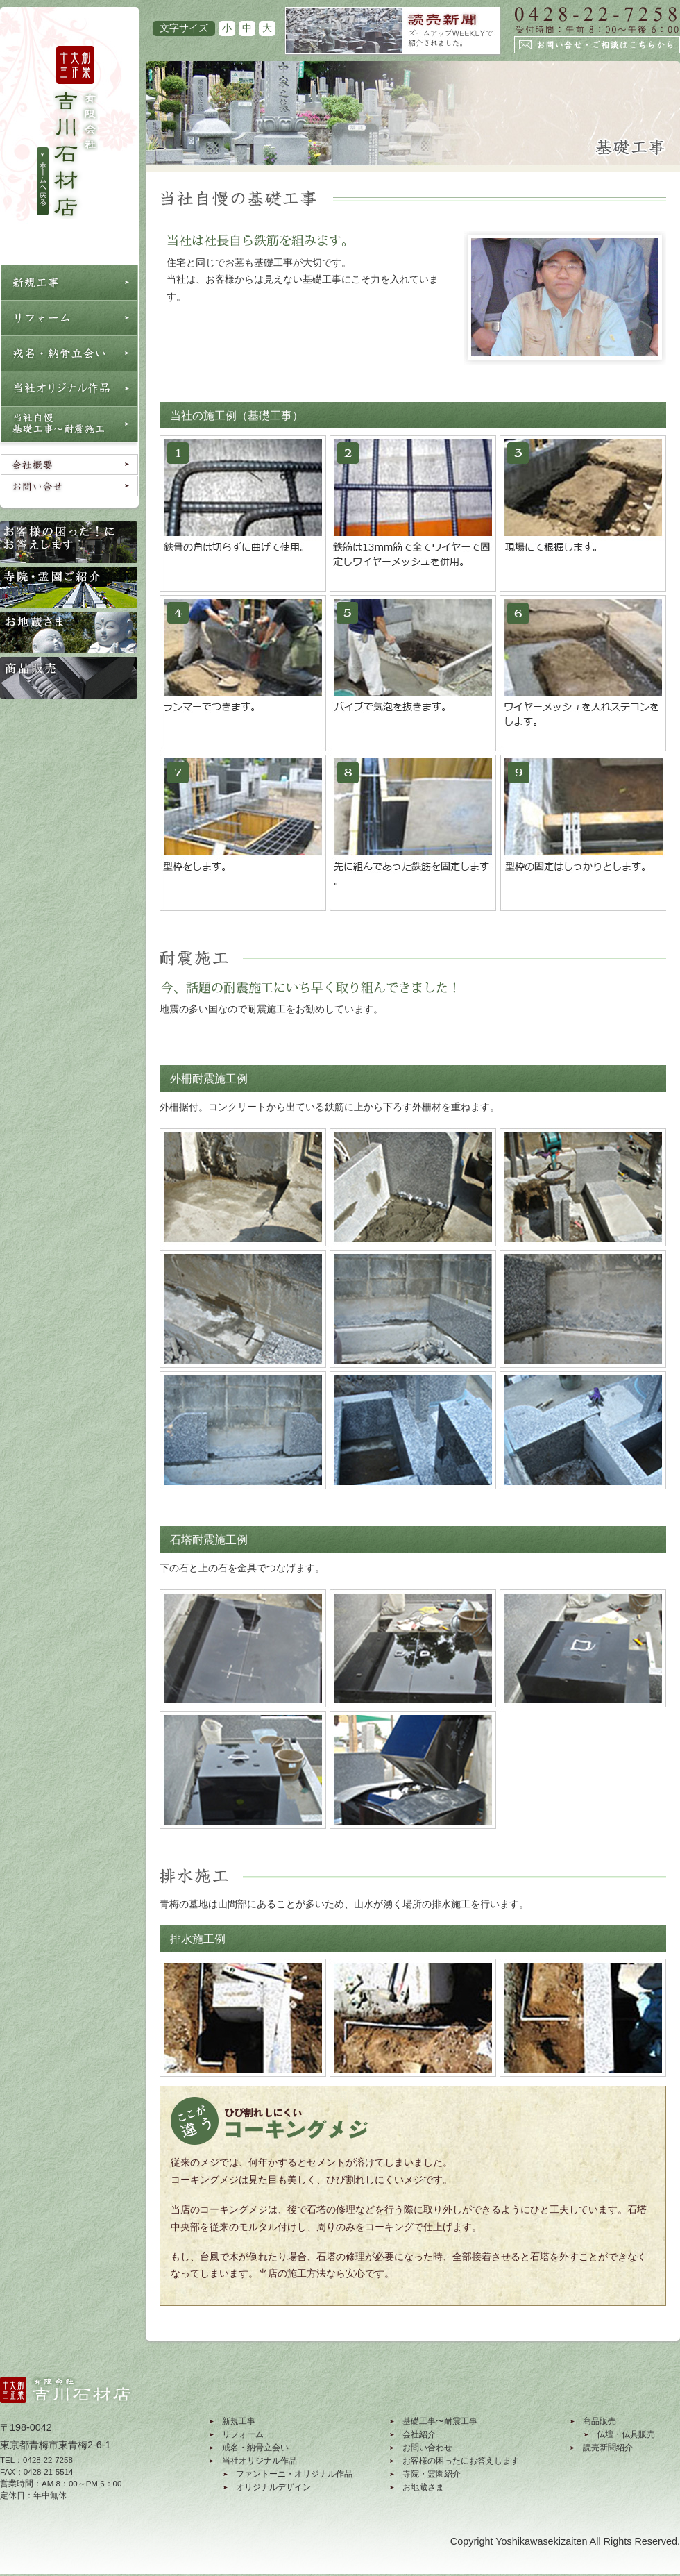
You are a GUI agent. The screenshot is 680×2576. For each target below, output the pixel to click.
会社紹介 (419, 2434)
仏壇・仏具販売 (626, 2434)
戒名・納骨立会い (255, 2447)
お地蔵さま (423, 2487)
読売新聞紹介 (608, 2447)
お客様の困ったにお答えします (460, 2461)
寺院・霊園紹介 (431, 2474)
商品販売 (599, 2421)
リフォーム (243, 2434)
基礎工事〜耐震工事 (439, 2421)
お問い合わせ (427, 2447)
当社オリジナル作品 (259, 2461)
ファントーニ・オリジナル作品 (294, 2474)
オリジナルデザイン (273, 2487)
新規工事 (238, 2421)
